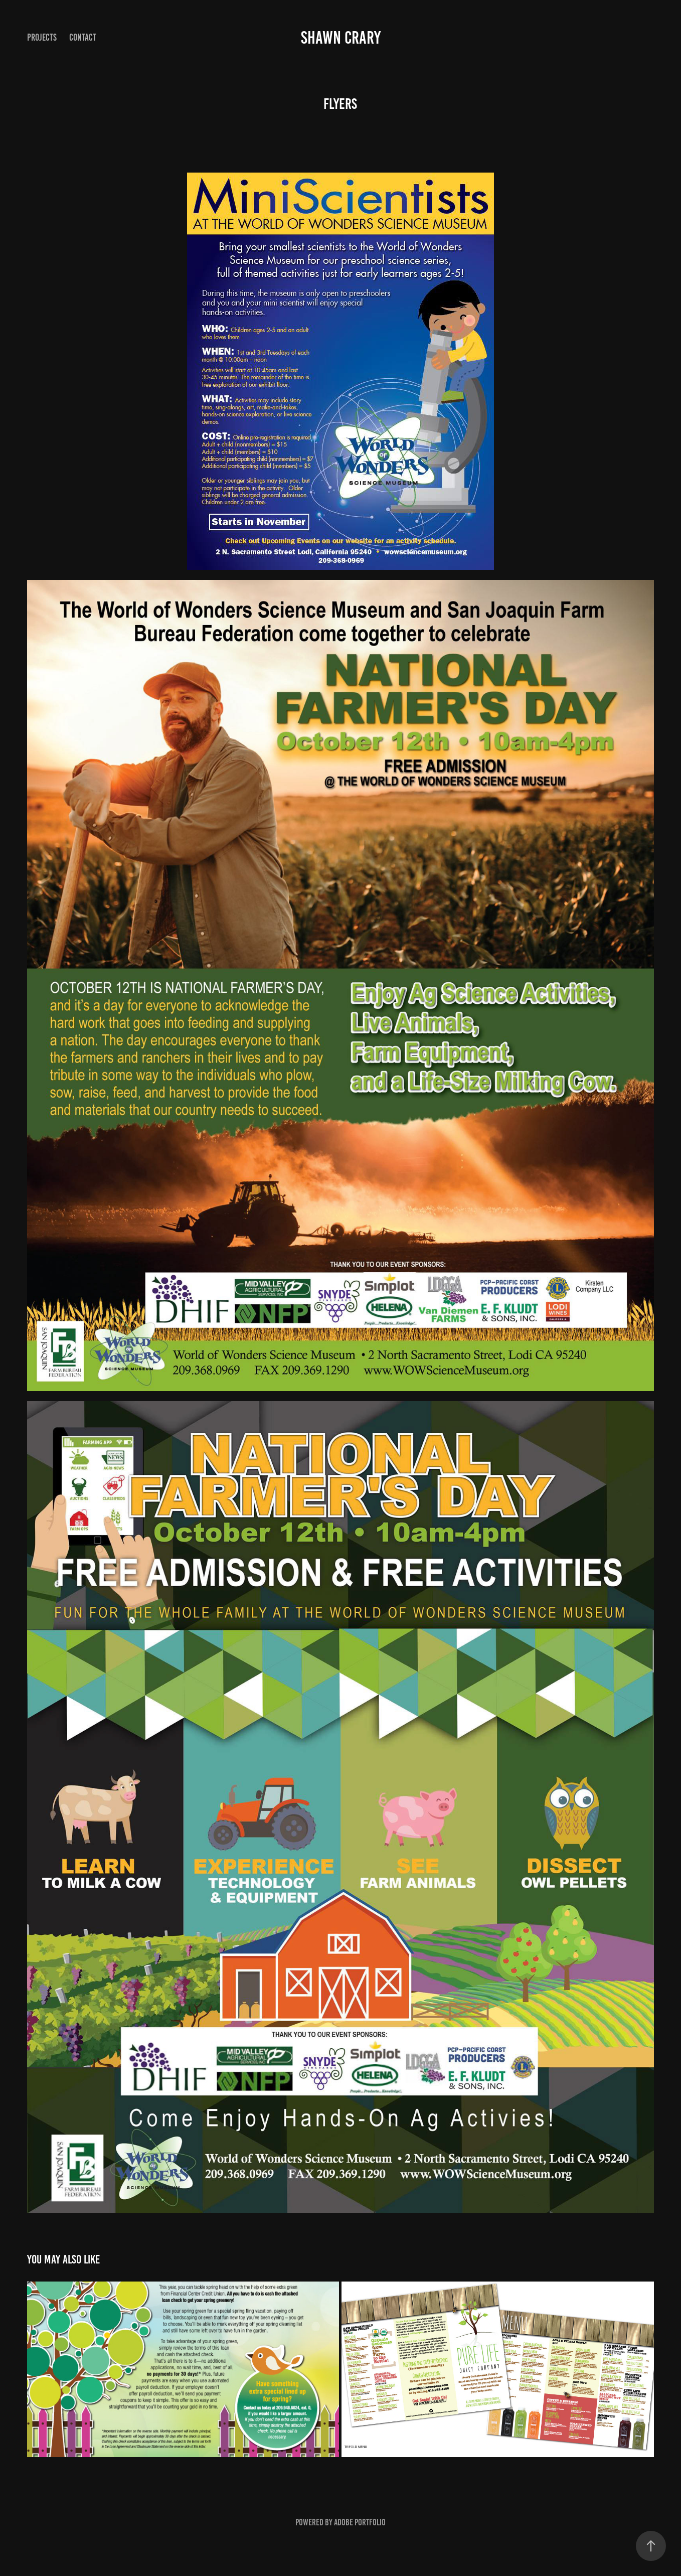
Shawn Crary (341, 37)
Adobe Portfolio (360, 2522)
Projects (42, 37)
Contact (82, 37)
